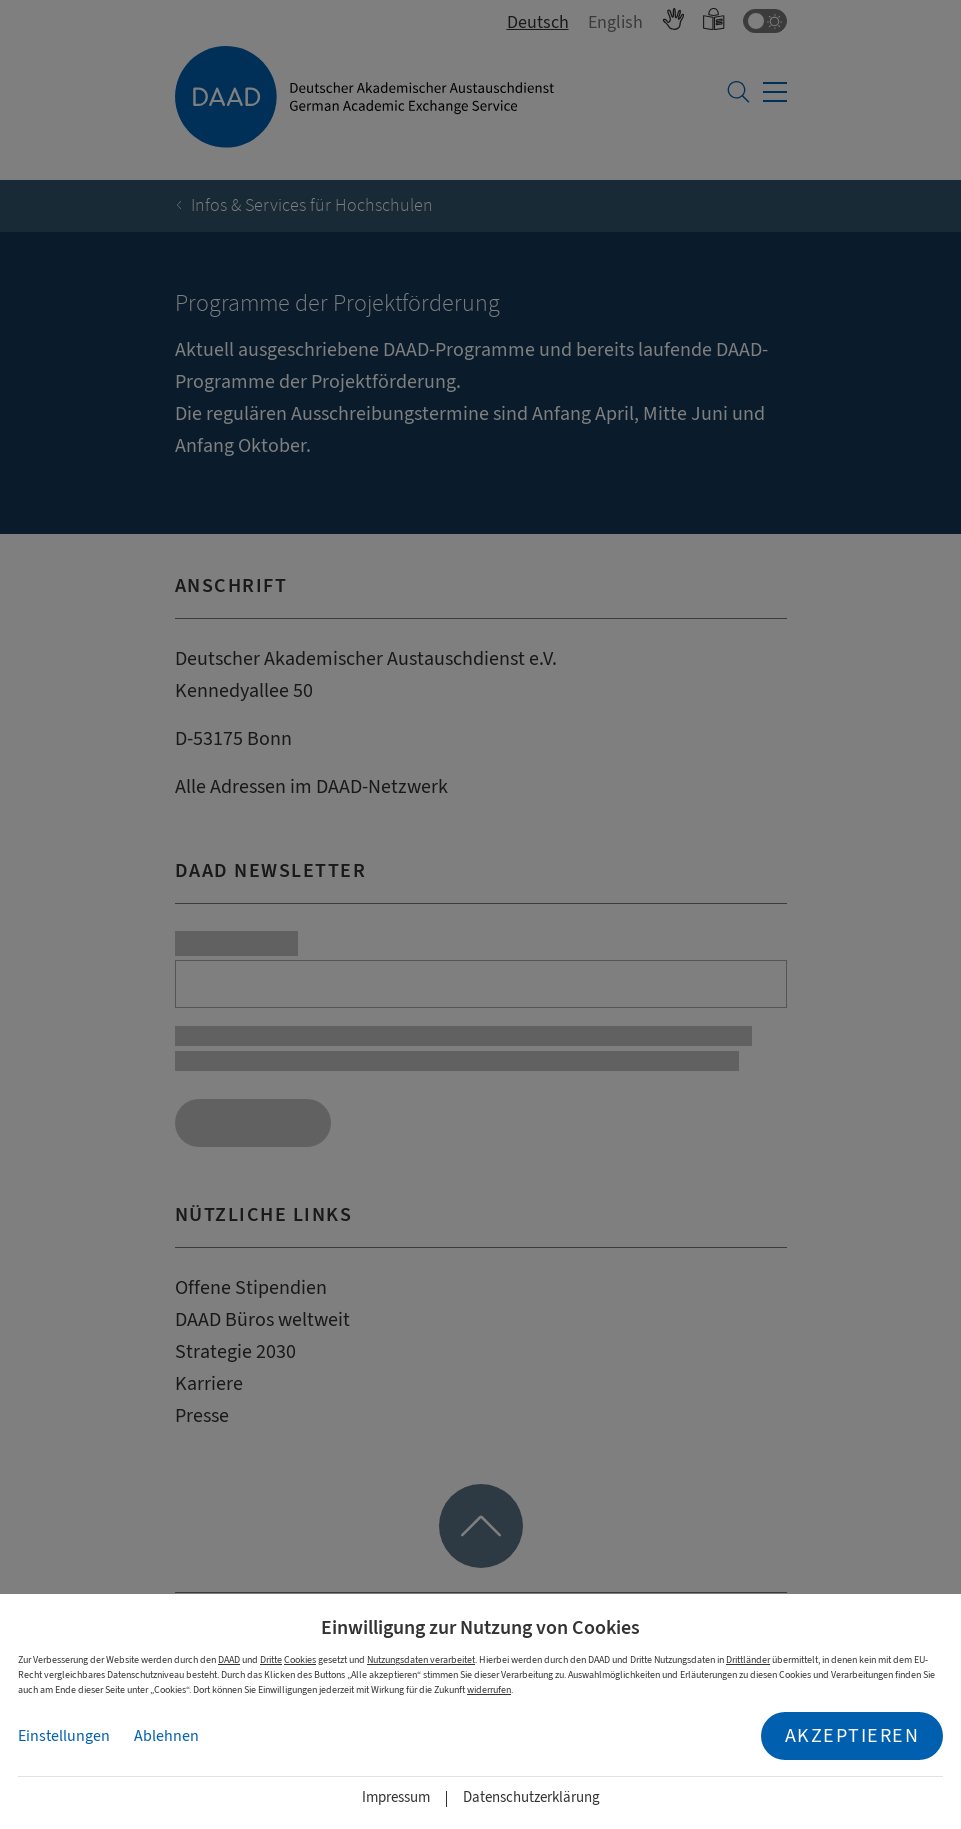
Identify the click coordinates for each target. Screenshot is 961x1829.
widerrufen (489, 1689)
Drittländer (748, 1659)
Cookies (300, 1659)
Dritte (271, 1659)
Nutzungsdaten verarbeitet (421, 1659)
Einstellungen (64, 1736)
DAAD (229, 1659)
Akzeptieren (852, 1735)
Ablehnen (166, 1736)
